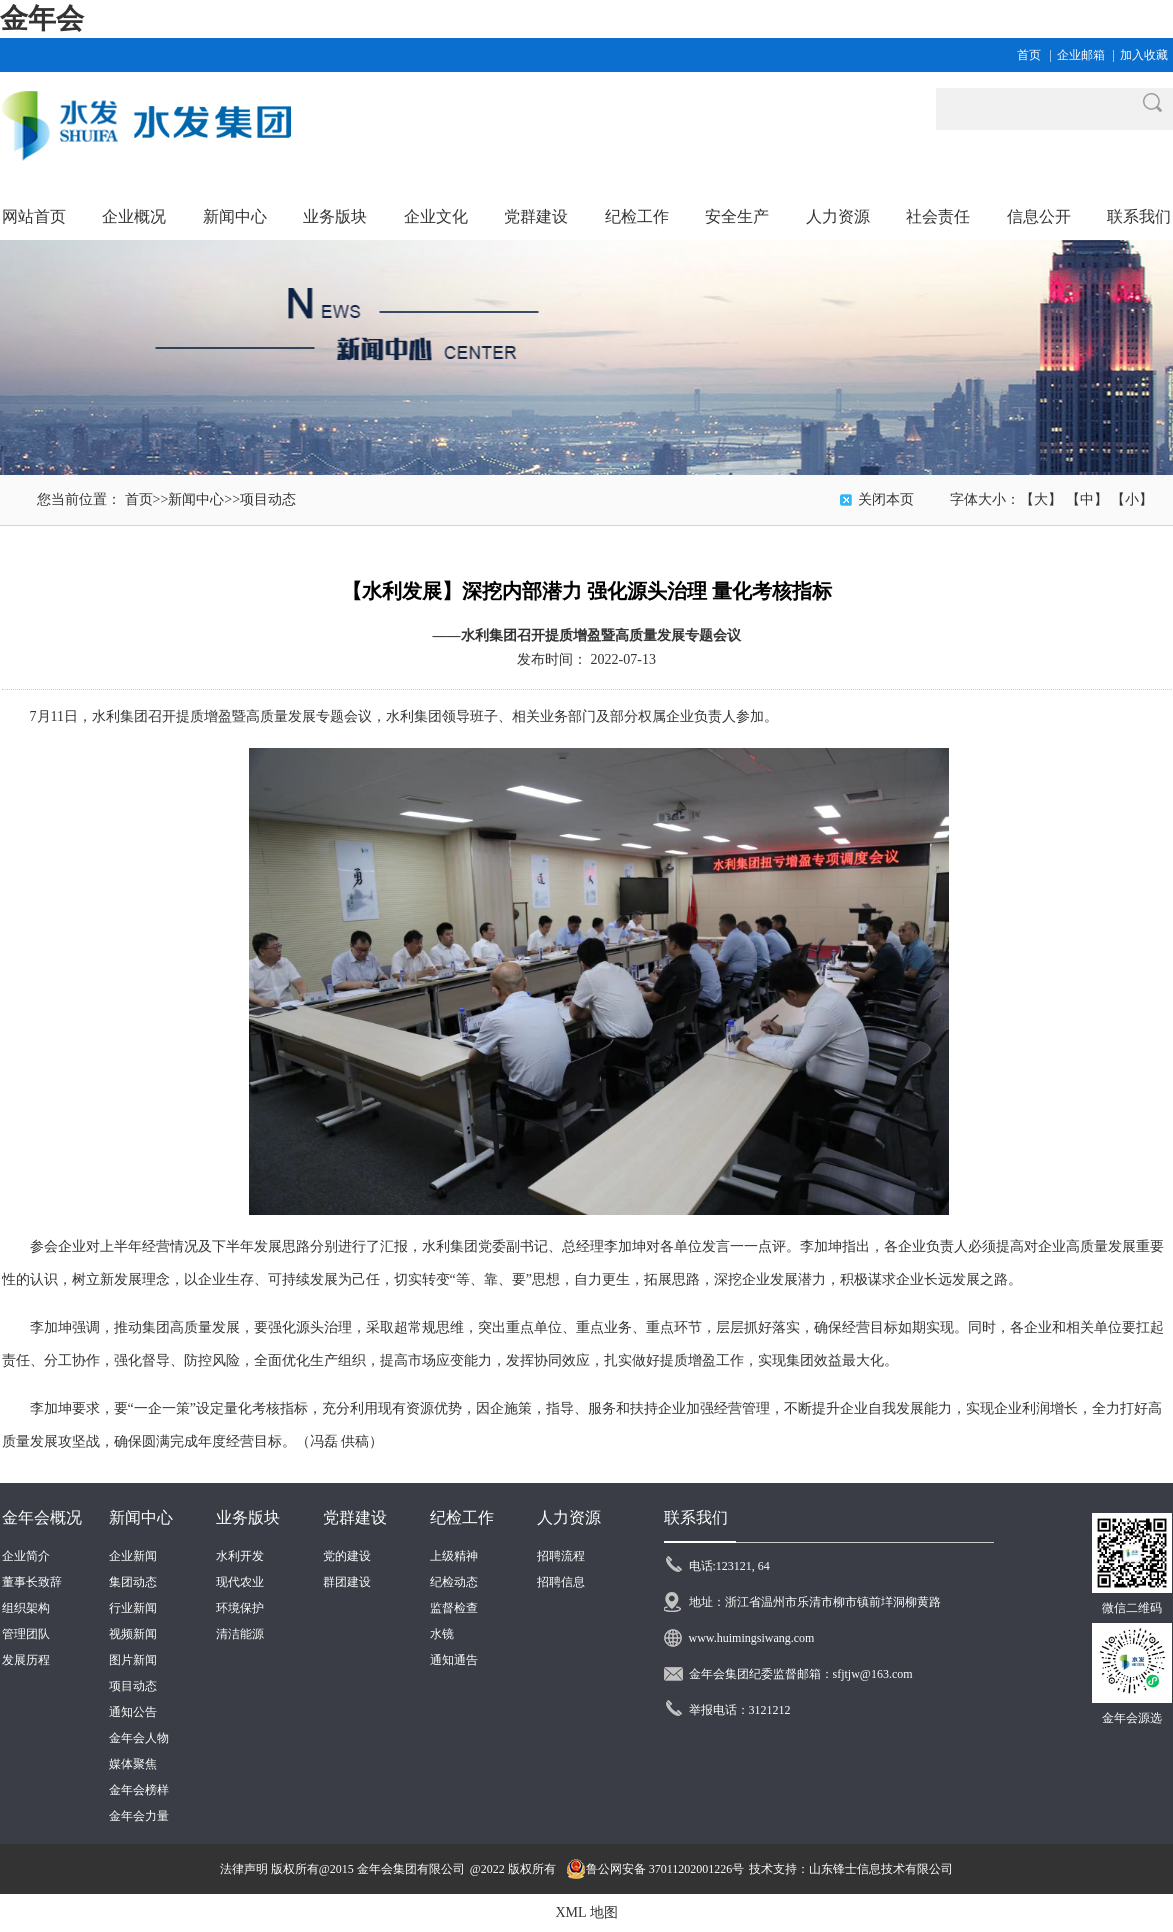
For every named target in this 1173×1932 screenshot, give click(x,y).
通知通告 (454, 1660)
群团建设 (347, 1582)
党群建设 (355, 1517)
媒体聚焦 (133, 1764)
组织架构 (26, 1608)
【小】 (1132, 499)
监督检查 (454, 1608)
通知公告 (133, 1712)
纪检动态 (454, 1582)
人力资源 (569, 1517)
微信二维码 (1132, 1608)
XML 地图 (586, 1912)
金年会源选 (1132, 1718)
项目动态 (268, 499)
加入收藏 (1144, 55)
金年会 (42, 18)
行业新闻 (133, 1608)
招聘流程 (561, 1556)
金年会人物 (139, 1738)
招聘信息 (561, 1582)
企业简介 (26, 1556)
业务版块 (248, 1517)
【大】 (1041, 499)
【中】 (1087, 499)
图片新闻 (133, 1660)
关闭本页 (886, 499)
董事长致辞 (32, 1582)
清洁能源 (240, 1634)
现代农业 (240, 1582)
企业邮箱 (1081, 55)
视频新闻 (133, 1634)
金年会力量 (139, 1816)
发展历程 (26, 1660)
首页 (1029, 55)
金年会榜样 (139, 1790)
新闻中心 (196, 499)
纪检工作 (462, 1517)
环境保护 (240, 1608)
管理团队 (26, 1634)
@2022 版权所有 (513, 1869)
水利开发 (240, 1556)
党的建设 (347, 1556)
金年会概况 (42, 1517)
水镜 (442, 1634)
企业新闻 (133, 1556)
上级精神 (454, 1556)
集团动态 (133, 1582)
